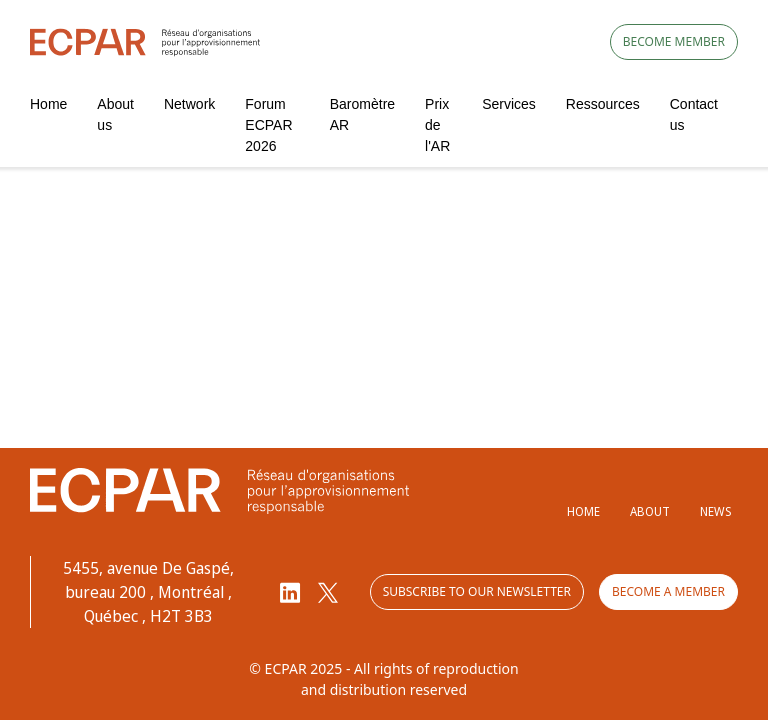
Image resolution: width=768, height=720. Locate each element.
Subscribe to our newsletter (477, 591)
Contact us (694, 114)
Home (48, 104)
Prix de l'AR (437, 125)
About (650, 511)
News (715, 511)
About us (115, 114)
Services (509, 104)
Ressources (603, 104)
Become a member (668, 591)
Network (189, 104)
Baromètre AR (362, 114)
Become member (674, 41)
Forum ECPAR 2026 (268, 125)
